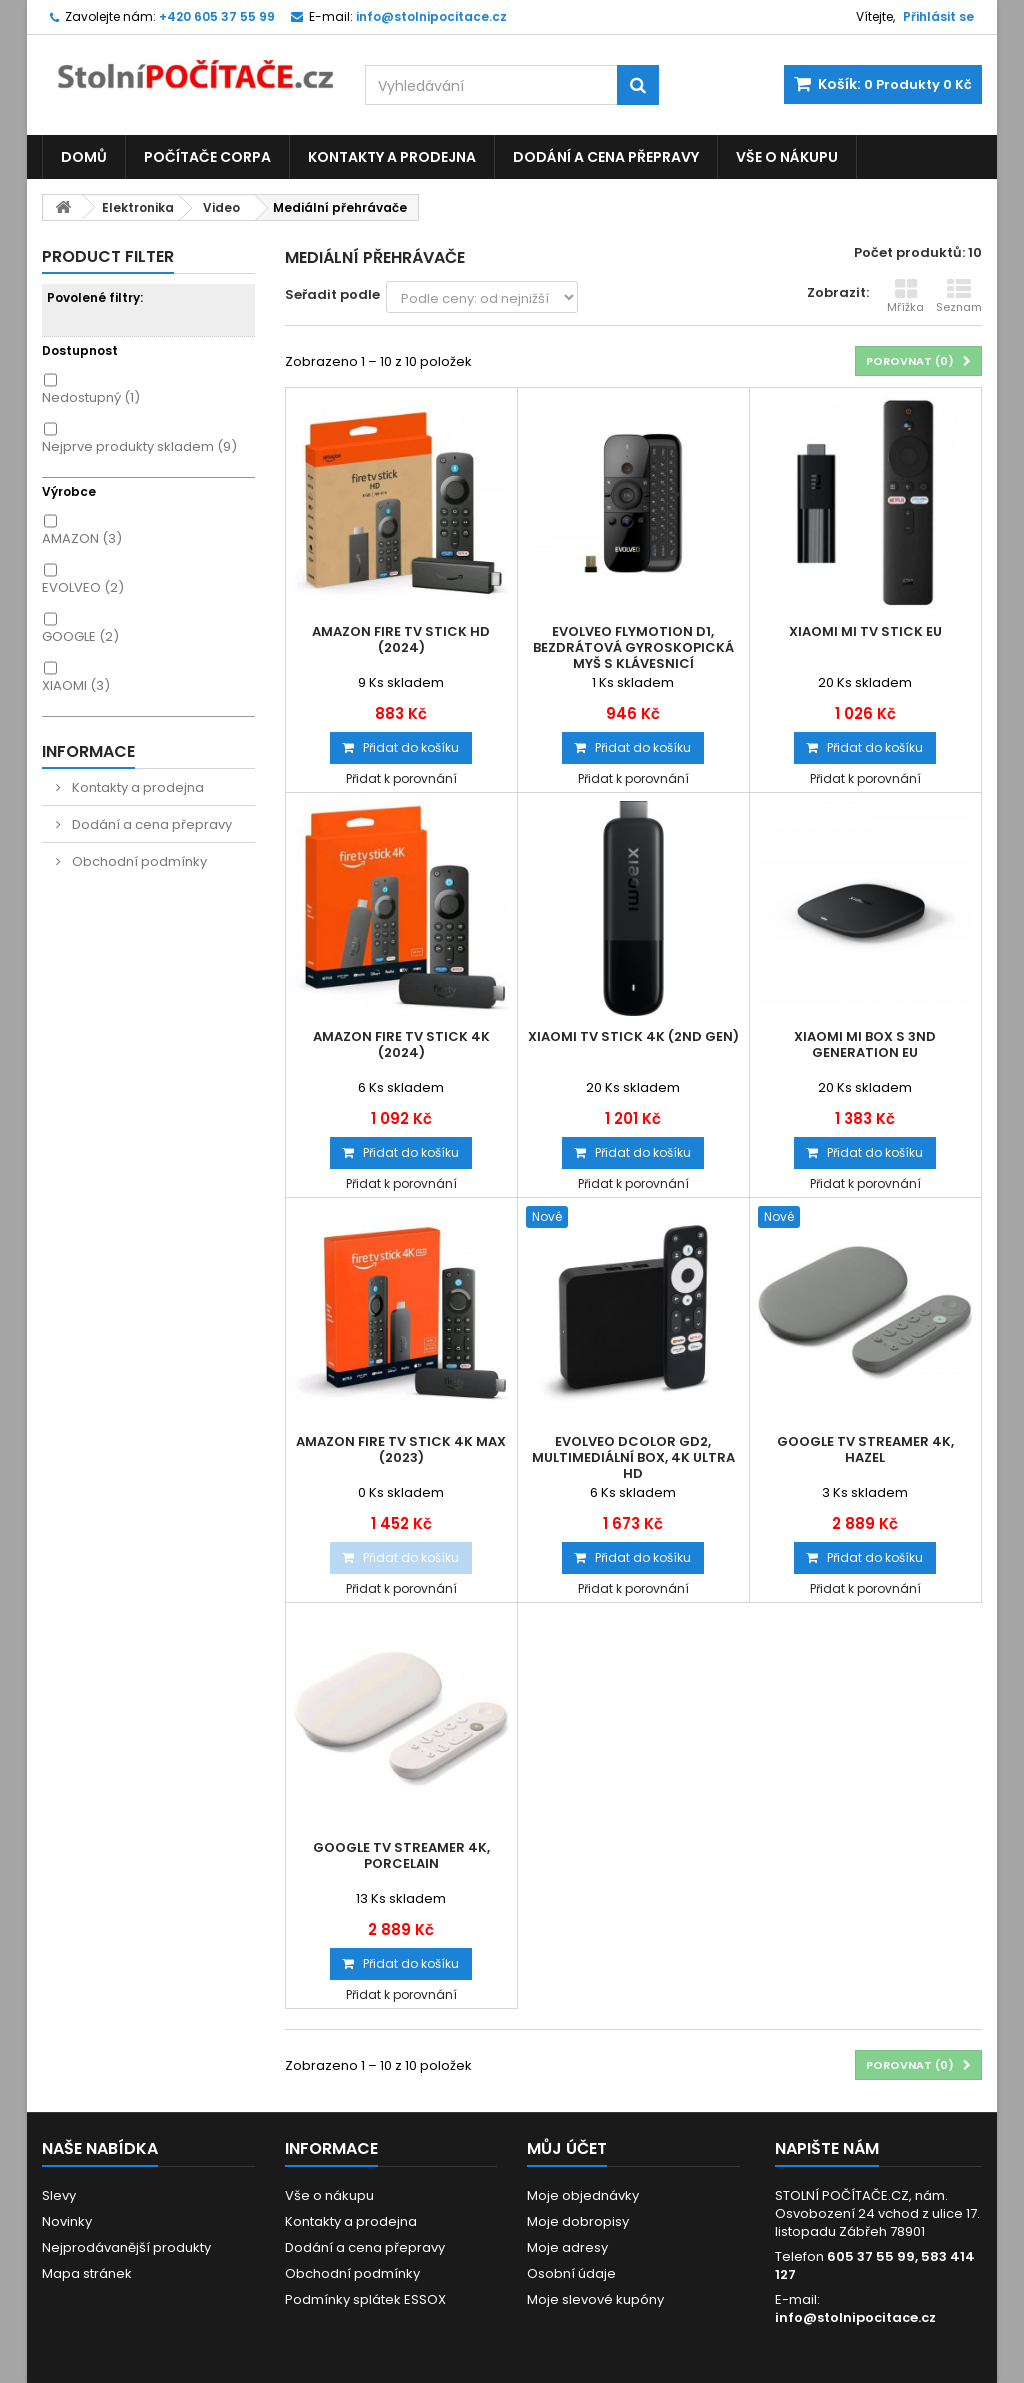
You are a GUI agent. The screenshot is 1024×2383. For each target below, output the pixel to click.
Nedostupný (91, 397)
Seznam (959, 296)
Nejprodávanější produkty (126, 2247)
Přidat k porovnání (401, 778)
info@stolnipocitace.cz (855, 2317)
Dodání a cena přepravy (606, 157)
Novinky (67, 2221)
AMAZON (82, 538)
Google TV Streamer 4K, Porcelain (401, 1856)
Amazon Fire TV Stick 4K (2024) (401, 1045)
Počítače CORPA (207, 157)
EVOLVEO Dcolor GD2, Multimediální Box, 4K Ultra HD (633, 1458)
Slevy (59, 2195)
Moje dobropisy (578, 2221)
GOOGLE (80, 636)
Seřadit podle (332, 294)
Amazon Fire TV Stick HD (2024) (401, 640)
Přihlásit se (938, 16)
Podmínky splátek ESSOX (365, 2299)
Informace (88, 751)
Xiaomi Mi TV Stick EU (865, 632)
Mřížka (905, 296)
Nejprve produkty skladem (139, 446)
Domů (84, 157)
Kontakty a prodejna (392, 157)
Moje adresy (567, 2247)
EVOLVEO (83, 587)
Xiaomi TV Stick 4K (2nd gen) (633, 1037)
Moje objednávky (583, 2195)
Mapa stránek (87, 2273)
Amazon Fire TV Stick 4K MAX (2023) (401, 1450)
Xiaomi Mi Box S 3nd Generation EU (865, 1045)
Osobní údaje (571, 2273)
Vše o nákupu (787, 157)
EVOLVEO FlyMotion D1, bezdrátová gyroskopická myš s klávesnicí (633, 648)
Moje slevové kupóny (595, 2299)
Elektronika (138, 207)
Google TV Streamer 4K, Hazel (865, 1450)
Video (221, 207)
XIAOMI (76, 685)
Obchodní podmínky (138, 861)
